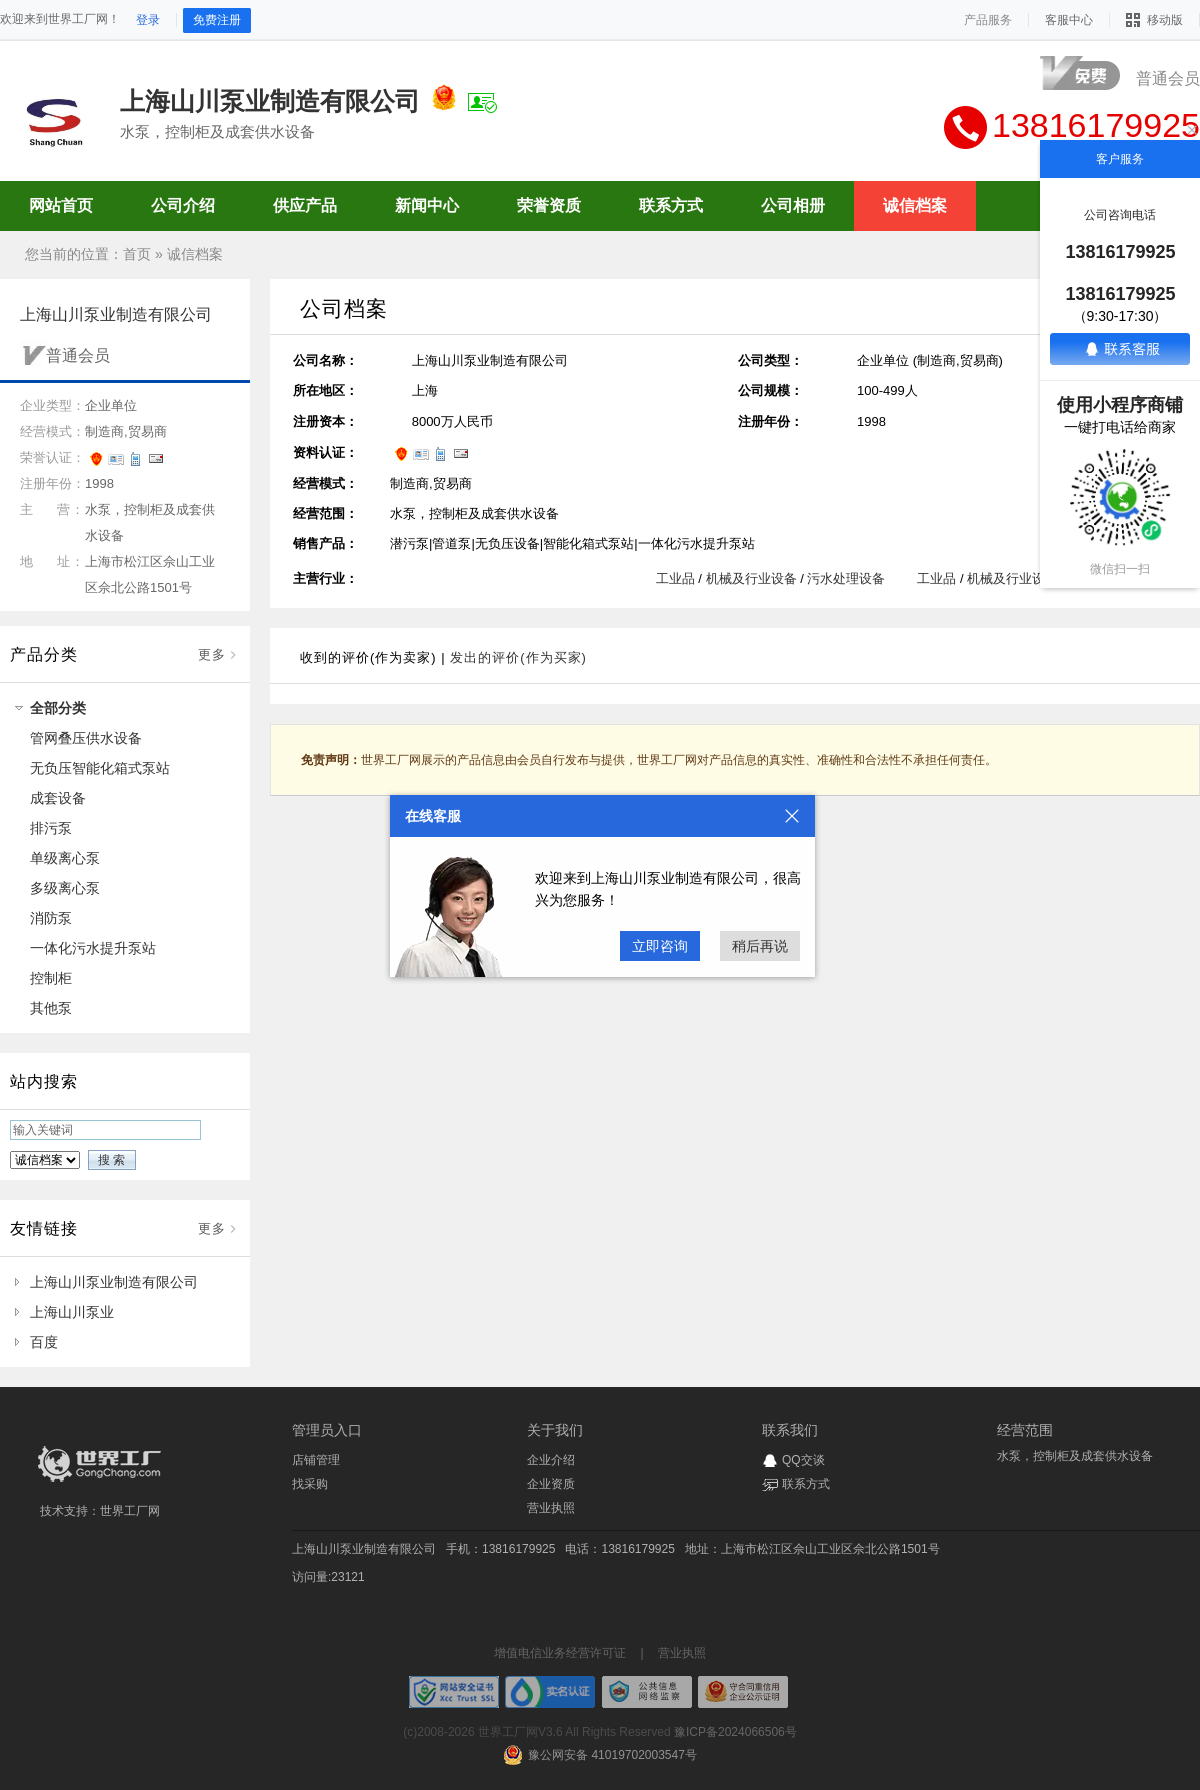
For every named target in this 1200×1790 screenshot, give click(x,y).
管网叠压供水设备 (86, 738)
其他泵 (51, 1008)
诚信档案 (195, 254)
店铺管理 (316, 1460)
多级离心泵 (65, 888)
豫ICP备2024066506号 (735, 1732)
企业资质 (551, 1484)
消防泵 (51, 918)
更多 (212, 654)
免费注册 (217, 20)
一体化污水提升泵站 (93, 948)
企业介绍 (551, 1460)
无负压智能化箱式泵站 (100, 768)
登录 (148, 20)
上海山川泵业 (72, 1312)
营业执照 (551, 1508)
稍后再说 (760, 946)
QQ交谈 (803, 1460)
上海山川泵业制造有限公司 (114, 1282)
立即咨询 (660, 946)
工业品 (675, 578)
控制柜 (51, 978)
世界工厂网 (130, 1511)
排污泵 (51, 828)
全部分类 (58, 708)
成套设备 (58, 798)
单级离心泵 (65, 858)
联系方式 (806, 1484)
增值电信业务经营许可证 (560, 1653)
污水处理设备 (846, 578)
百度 (44, 1342)
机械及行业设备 (751, 578)
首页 (137, 254)
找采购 (310, 1484)
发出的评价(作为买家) (518, 657)
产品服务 (988, 20)
